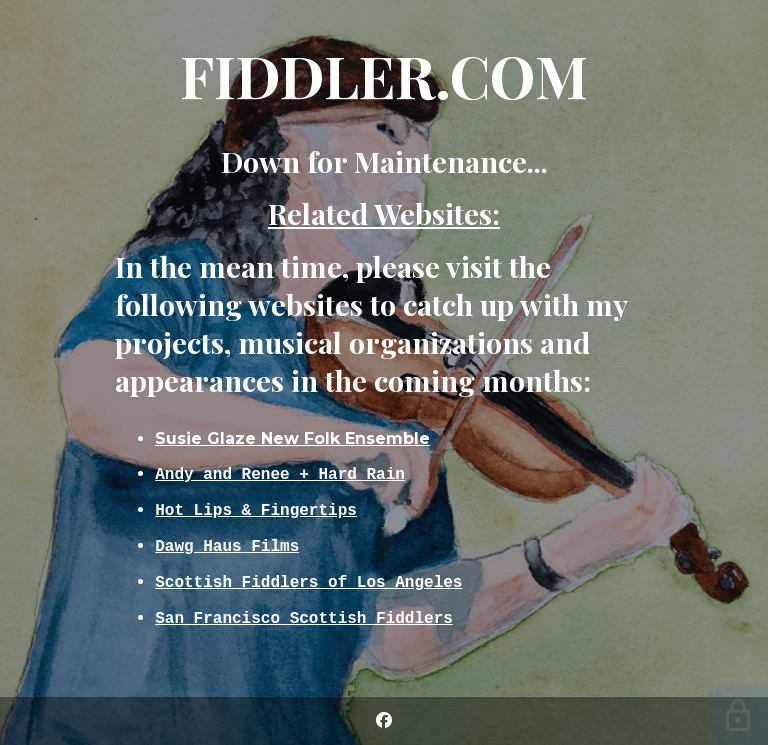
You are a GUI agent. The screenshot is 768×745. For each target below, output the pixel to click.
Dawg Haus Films (227, 546)
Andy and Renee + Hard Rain (280, 470)
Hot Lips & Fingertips (256, 508)
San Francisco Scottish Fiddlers (304, 622)
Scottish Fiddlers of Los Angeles (308, 584)
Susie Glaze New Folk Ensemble (292, 433)
